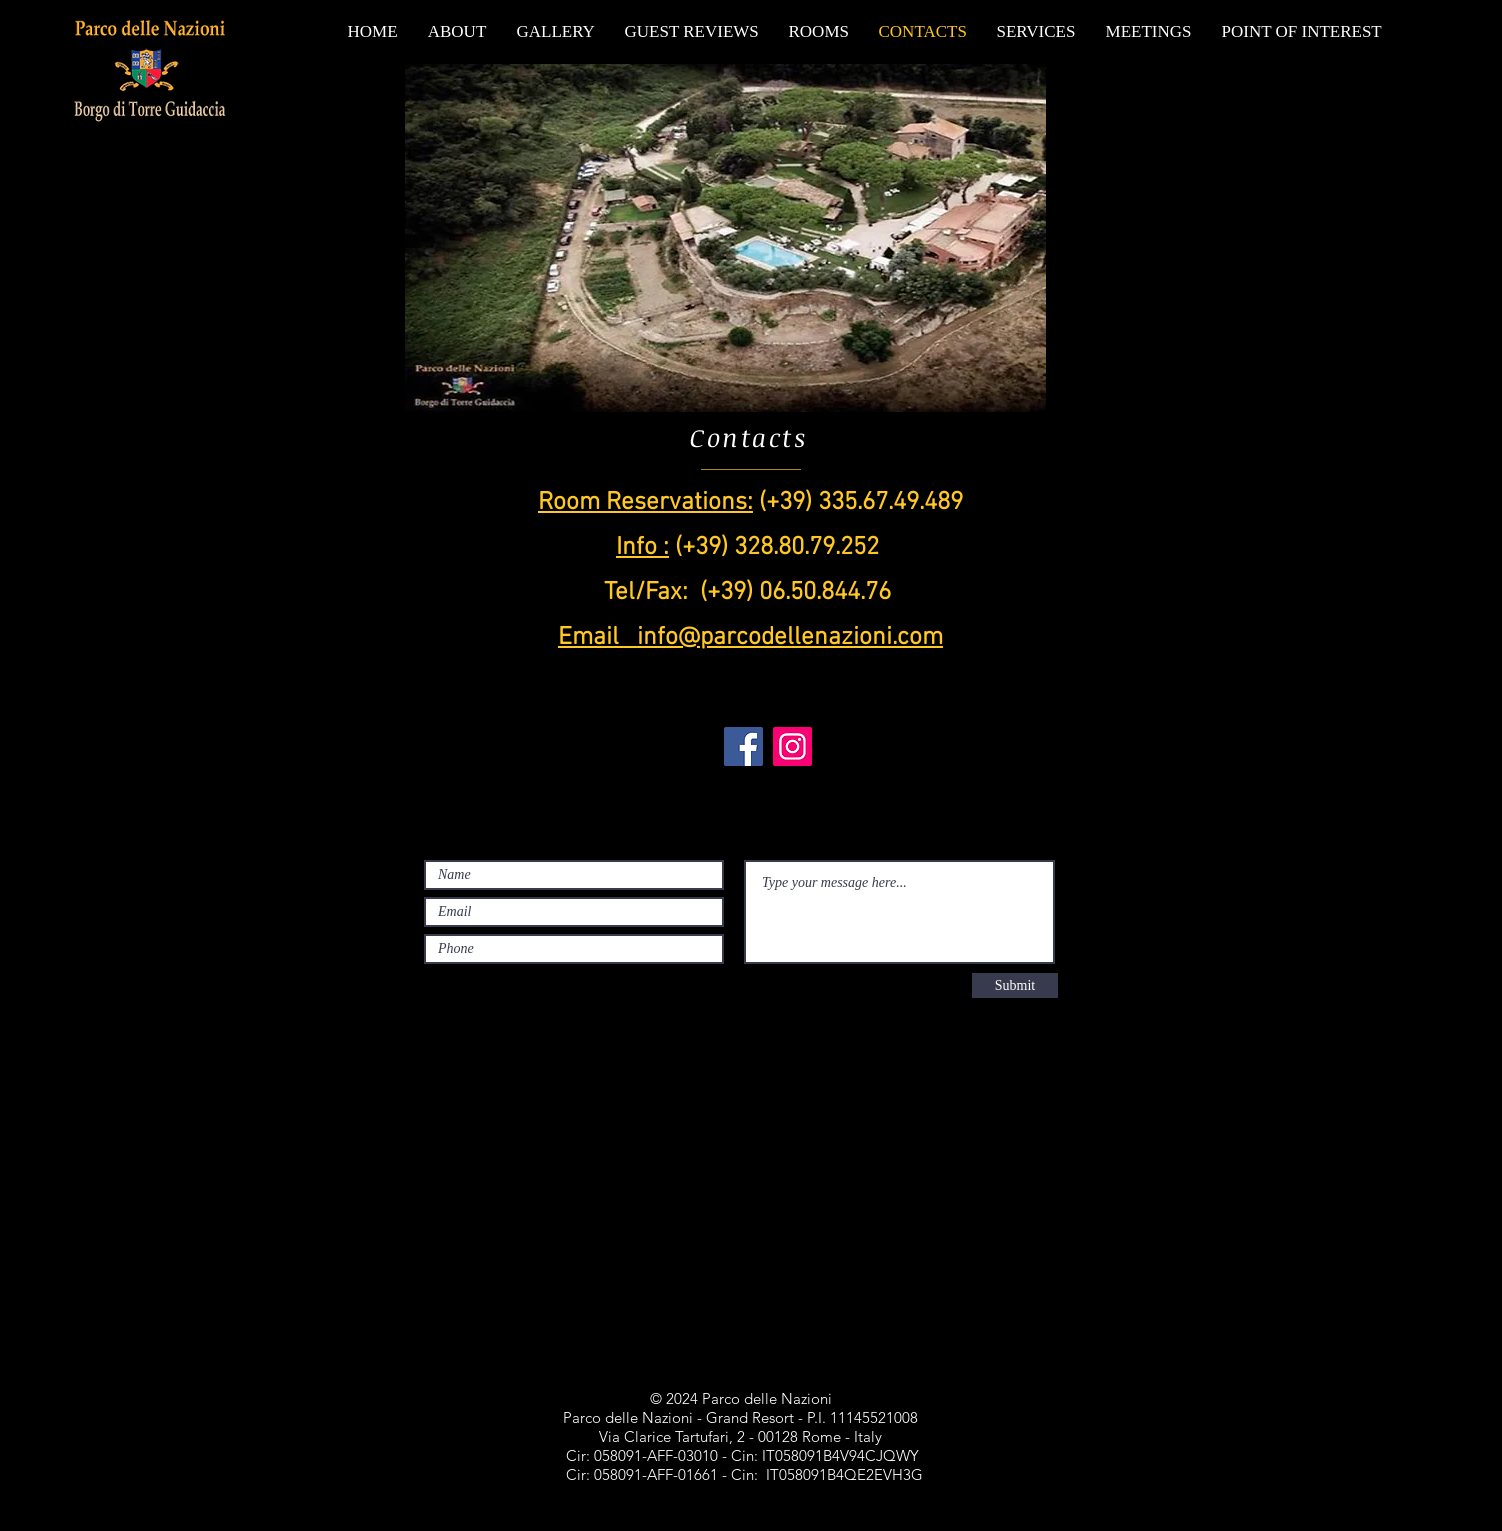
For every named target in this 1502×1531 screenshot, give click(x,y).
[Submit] (1015, 985)
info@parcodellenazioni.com (790, 638)
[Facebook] (743, 746)
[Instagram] (792, 746)
